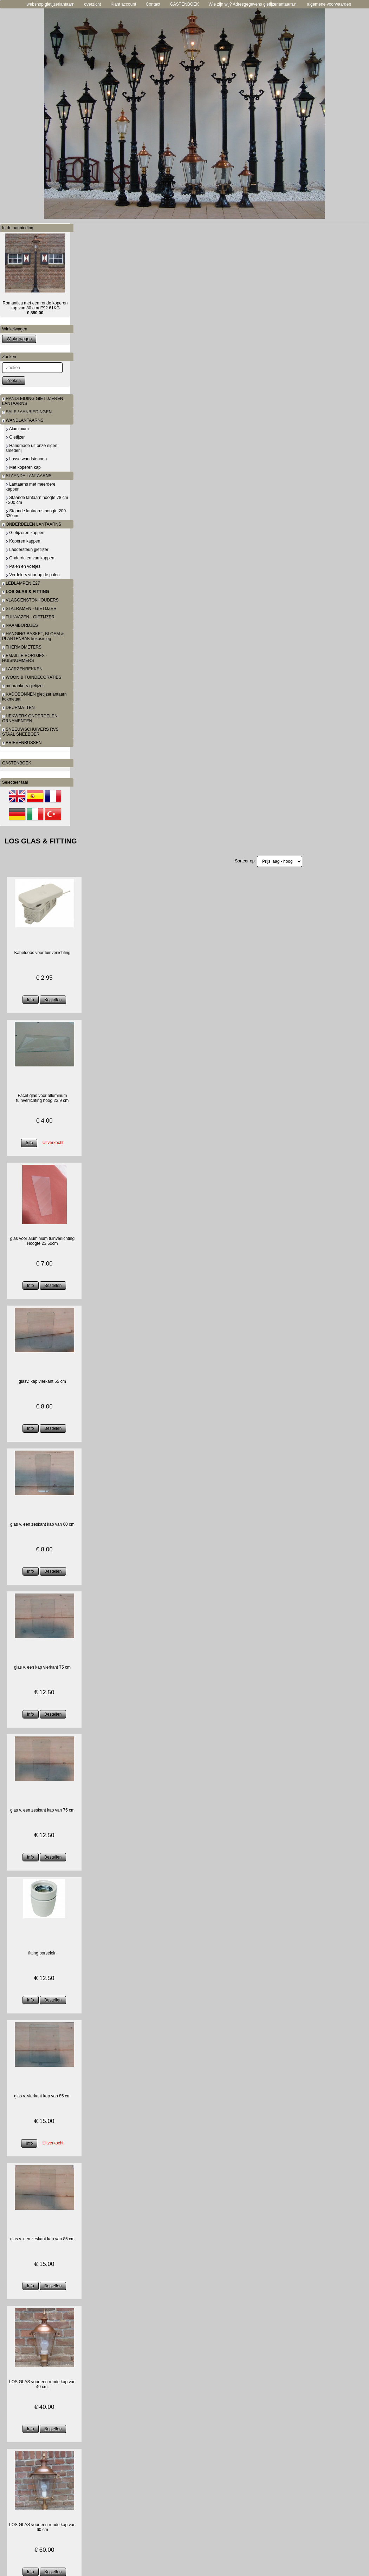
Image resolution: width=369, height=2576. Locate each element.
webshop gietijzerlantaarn (51, 4)
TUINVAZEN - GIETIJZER (28, 617)
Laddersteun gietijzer (27, 549)
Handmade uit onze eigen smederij (31, 448)
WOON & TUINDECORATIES (32, 677)
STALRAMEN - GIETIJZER (29, 608)
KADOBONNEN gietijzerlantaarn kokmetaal (34, 697)
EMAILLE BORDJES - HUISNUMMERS (24, 658)
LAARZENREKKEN (22, 668)
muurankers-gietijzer (23, 685)
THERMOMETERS (21, 647)
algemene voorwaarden (329, 4)
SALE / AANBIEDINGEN (27, 411)
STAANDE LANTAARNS (27, 475)
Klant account (123, 4)
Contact (153, 4)
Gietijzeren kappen (25, 532)
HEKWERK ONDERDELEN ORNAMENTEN (30, 718)
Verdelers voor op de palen (33, 574)
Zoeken (14, 380)
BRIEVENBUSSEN (21, 742)
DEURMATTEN (18, 707)
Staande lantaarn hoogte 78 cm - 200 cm (37, 500)
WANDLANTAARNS (23, 420)
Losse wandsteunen (26, 458)
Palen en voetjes (23, 566)
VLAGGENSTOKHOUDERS (30, 600)
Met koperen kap (23, 467)
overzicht (92, 4)
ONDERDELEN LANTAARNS (31, 524)
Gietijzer (15, 437)
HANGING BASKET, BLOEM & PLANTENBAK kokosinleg (33, 636)
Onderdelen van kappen (30, 558)
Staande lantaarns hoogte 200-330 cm (36, 513)
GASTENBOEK (184, 4)
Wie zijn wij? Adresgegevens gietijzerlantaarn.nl (253, 4)
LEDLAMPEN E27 (21, 583)
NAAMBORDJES (20, 625)
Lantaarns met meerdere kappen (31, 487)
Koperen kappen (23, 541)
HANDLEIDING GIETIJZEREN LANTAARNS (32, 401)
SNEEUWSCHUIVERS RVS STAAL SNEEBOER (30, 732)
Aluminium (17, 428)
